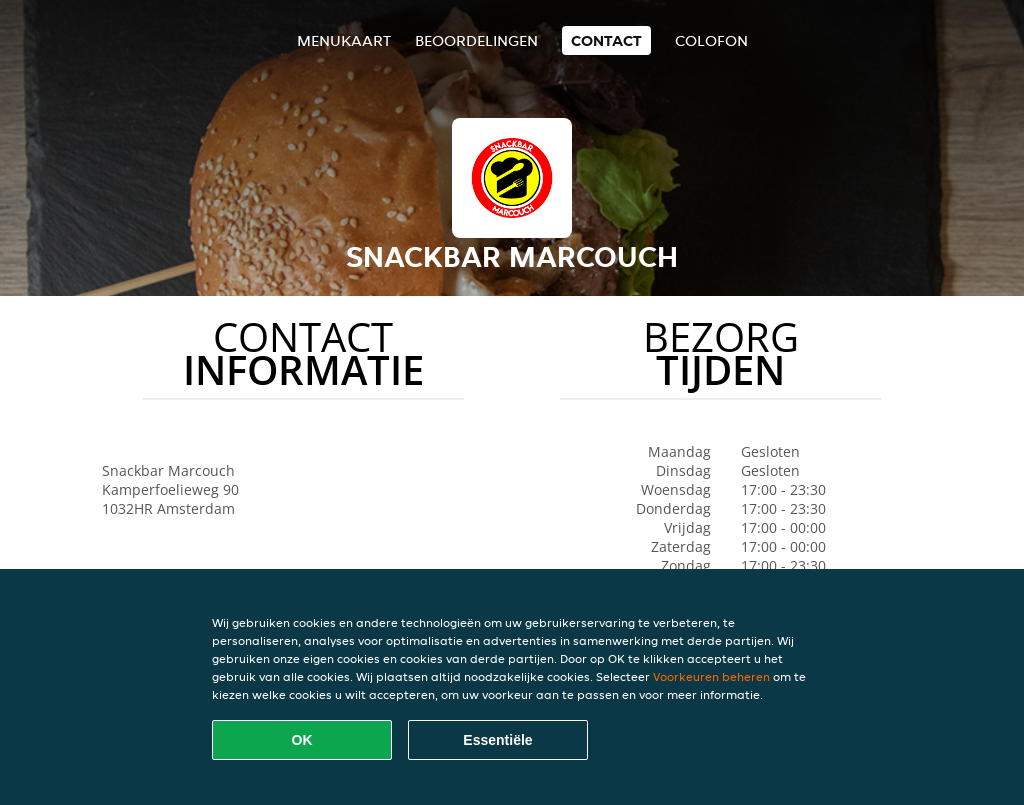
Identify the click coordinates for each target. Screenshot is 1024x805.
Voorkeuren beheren (711, 676)
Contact (606, 40)
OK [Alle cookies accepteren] (302, 740)
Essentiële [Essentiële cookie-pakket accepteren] (497, 740)
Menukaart (344, 40)
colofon (711, 40)
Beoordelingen (476, 40)
